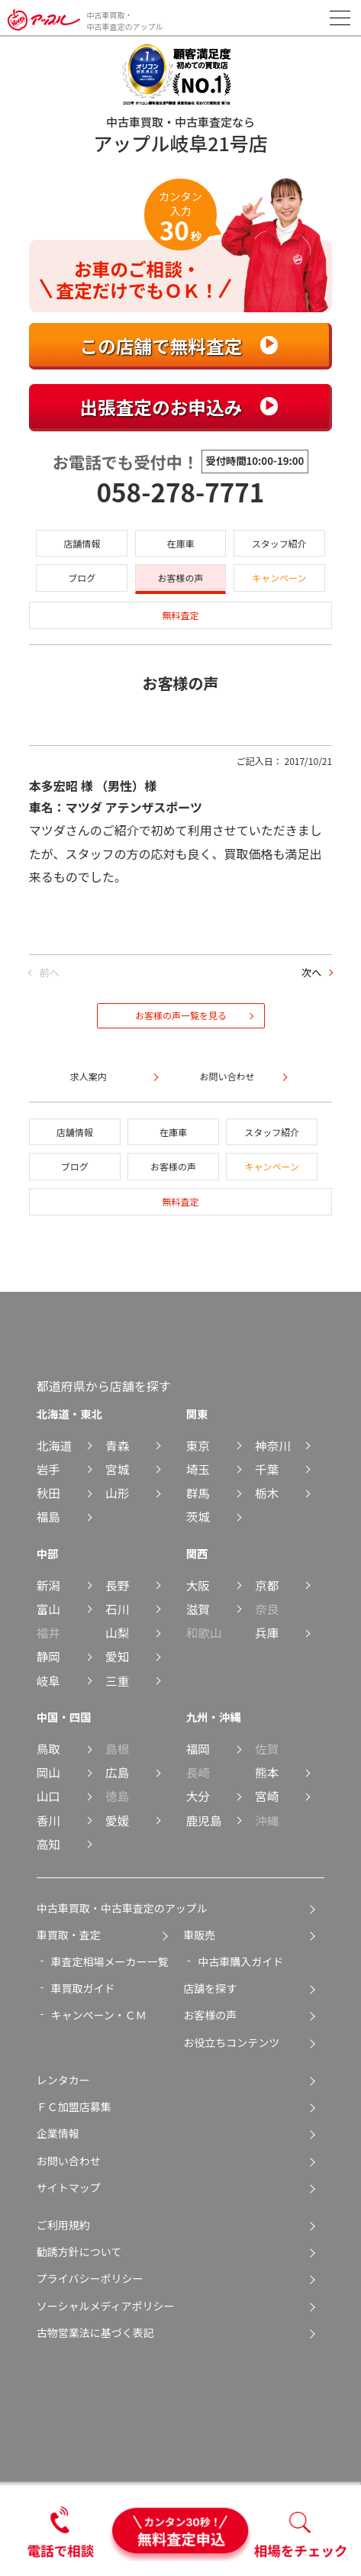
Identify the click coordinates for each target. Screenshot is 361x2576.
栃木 (267, 1492)
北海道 (55, 1445)
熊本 (267, 1772)
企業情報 (58, 2133)
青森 (117, 1445)
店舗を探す (210, 1988)
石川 (117, 1608)
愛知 (117, 1656)
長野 (117, 1585)
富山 (48, 1608)
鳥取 (48, 1748)
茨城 (198, 1516)
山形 (117, 1492)
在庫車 (180, 543)
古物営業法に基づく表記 (95, 2332)
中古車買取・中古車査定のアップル (122, 1908)
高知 (48, 1843)
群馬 (198, 1492)
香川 (48, 1820)
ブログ (81, 577)
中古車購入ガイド (240, 1961)
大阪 (198, 1585)
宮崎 (267, 1795)
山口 (48, 1795)
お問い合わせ (69, 2160)
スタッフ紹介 (279, 543)
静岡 (48, 1656)
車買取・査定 (69, 1934)
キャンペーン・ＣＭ (99, 2014)
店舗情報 (81, 543)
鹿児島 (204, 1820)
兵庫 (267, 1632)
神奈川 (273, 1445)
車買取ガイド (83, 1988)
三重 (117, 1680)
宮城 (117, 1469)
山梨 (117, 1632)
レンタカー (63, 2079)
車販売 (199, 1934)
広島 (117, 1772)
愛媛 (117, 1820)
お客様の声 (180, 577)
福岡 (198, 1748)
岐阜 (48, 1680)
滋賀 (198, 1608)
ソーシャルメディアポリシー (106, 2305)
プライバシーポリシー (90, 2278)
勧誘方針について (79, 2251)
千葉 (267, 1469)
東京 (198, 1445)
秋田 (48, 1492)
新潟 (48, 1585)
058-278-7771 (181, 491)
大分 (198, 1795)
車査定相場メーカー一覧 (110, 1961)
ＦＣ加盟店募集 (74, 2106)
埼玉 (198, 1469)
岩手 (48, 1469)
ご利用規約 (63, 2224)
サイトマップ (69, 2187)
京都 (267, 1585)
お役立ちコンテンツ (231, 2042)
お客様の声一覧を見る (181, 1015)
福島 (48, 1516)
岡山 (48, 1772)
